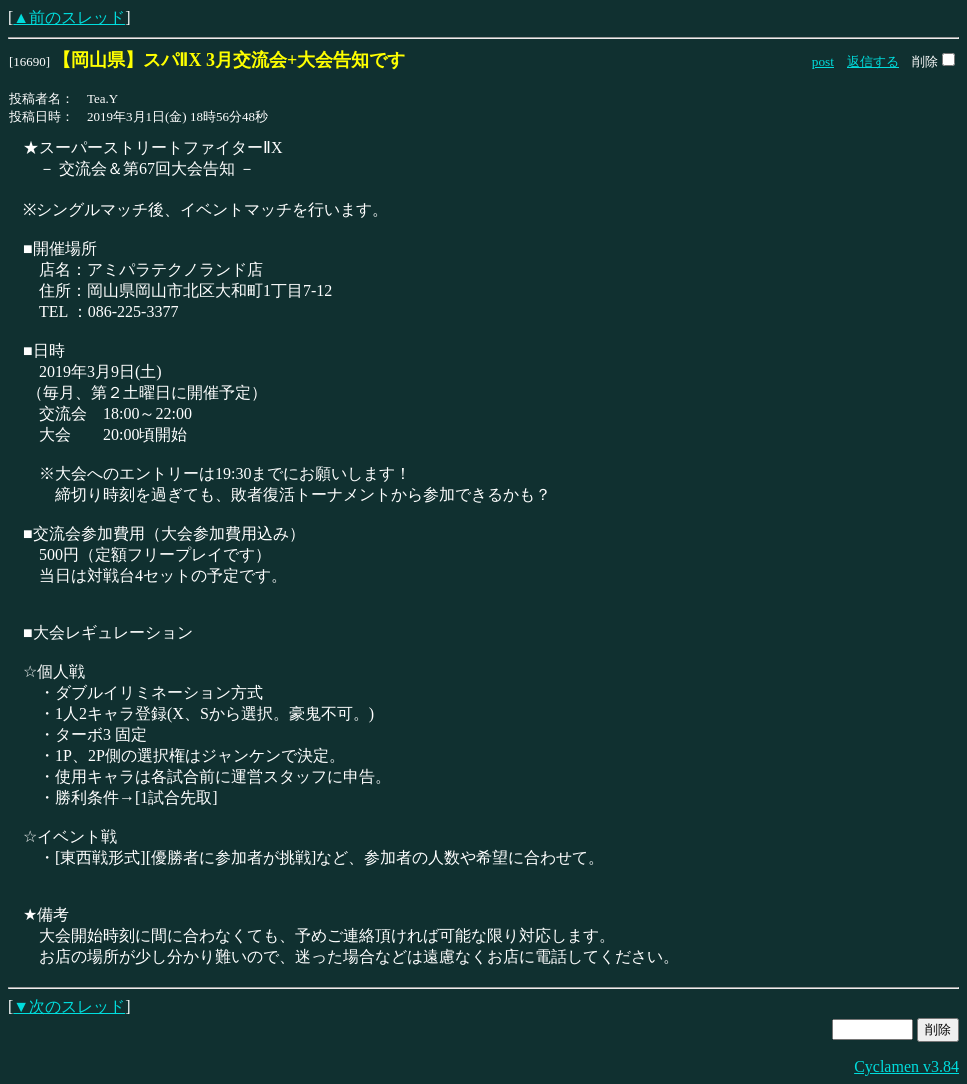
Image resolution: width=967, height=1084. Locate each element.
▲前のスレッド (69, 17)
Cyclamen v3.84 (906, 1066)
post (823, 61)
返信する (873, 61)
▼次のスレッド (69, 1006)
